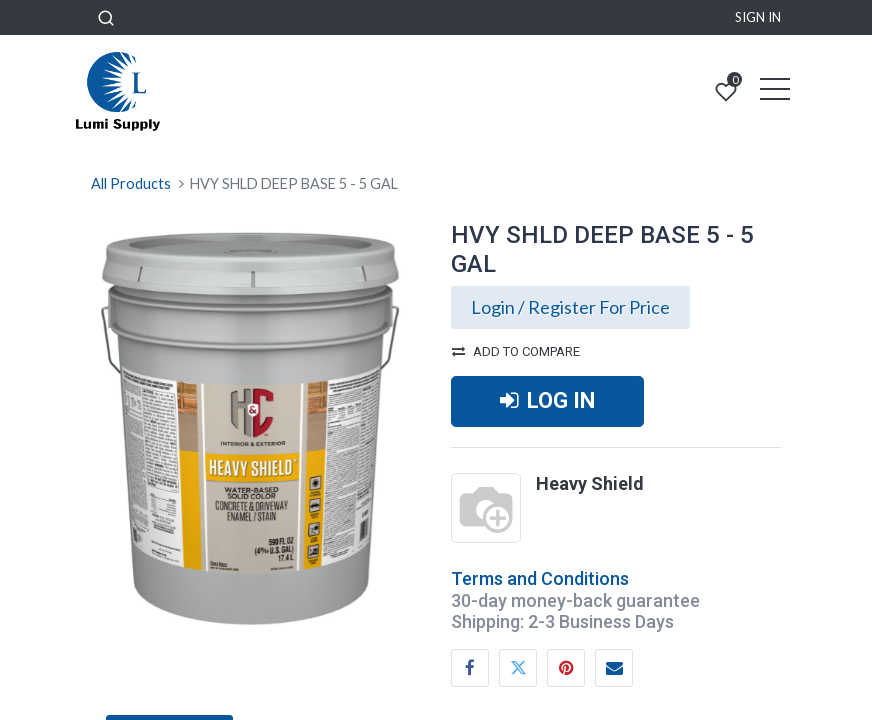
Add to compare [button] (516, 351)
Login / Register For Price (570, 307)
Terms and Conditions (540, 578)
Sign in (758, 17)
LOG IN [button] (547, 400)
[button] (106, 17)
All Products (131, 183)
